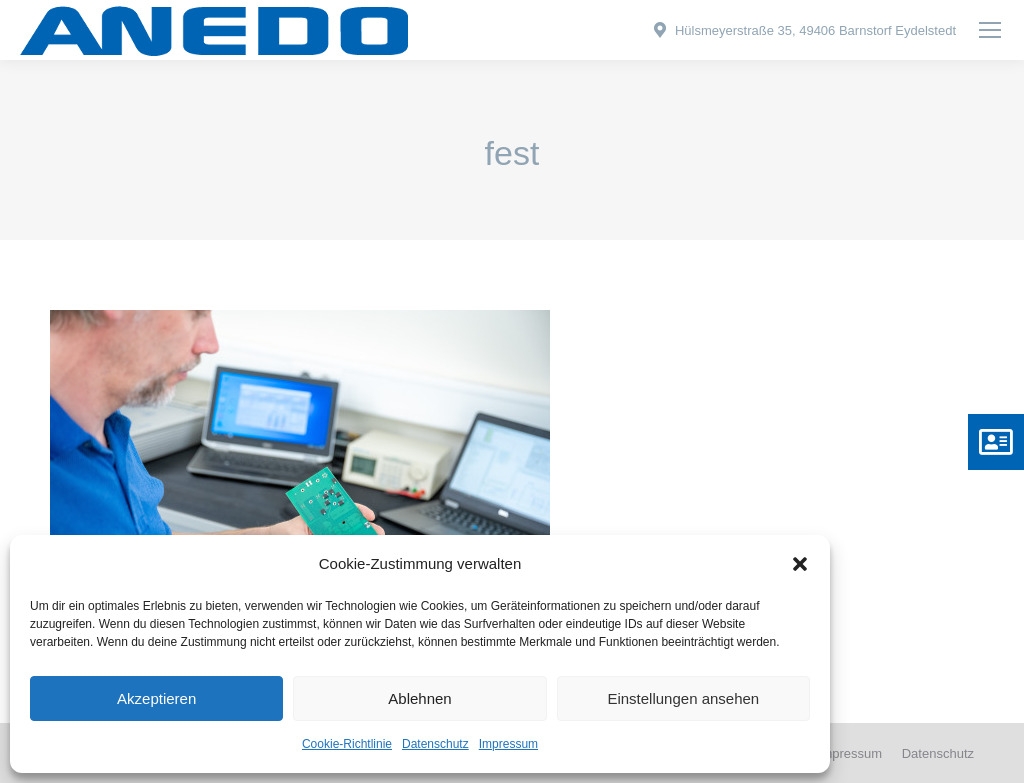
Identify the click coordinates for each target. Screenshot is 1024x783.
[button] (800, 564)
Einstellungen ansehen (683, 698)
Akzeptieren (156, 698)
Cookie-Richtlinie (347, 744)
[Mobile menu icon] (990, 30)
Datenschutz (435, 744)
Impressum (508, 744)
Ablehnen (419, 698)
